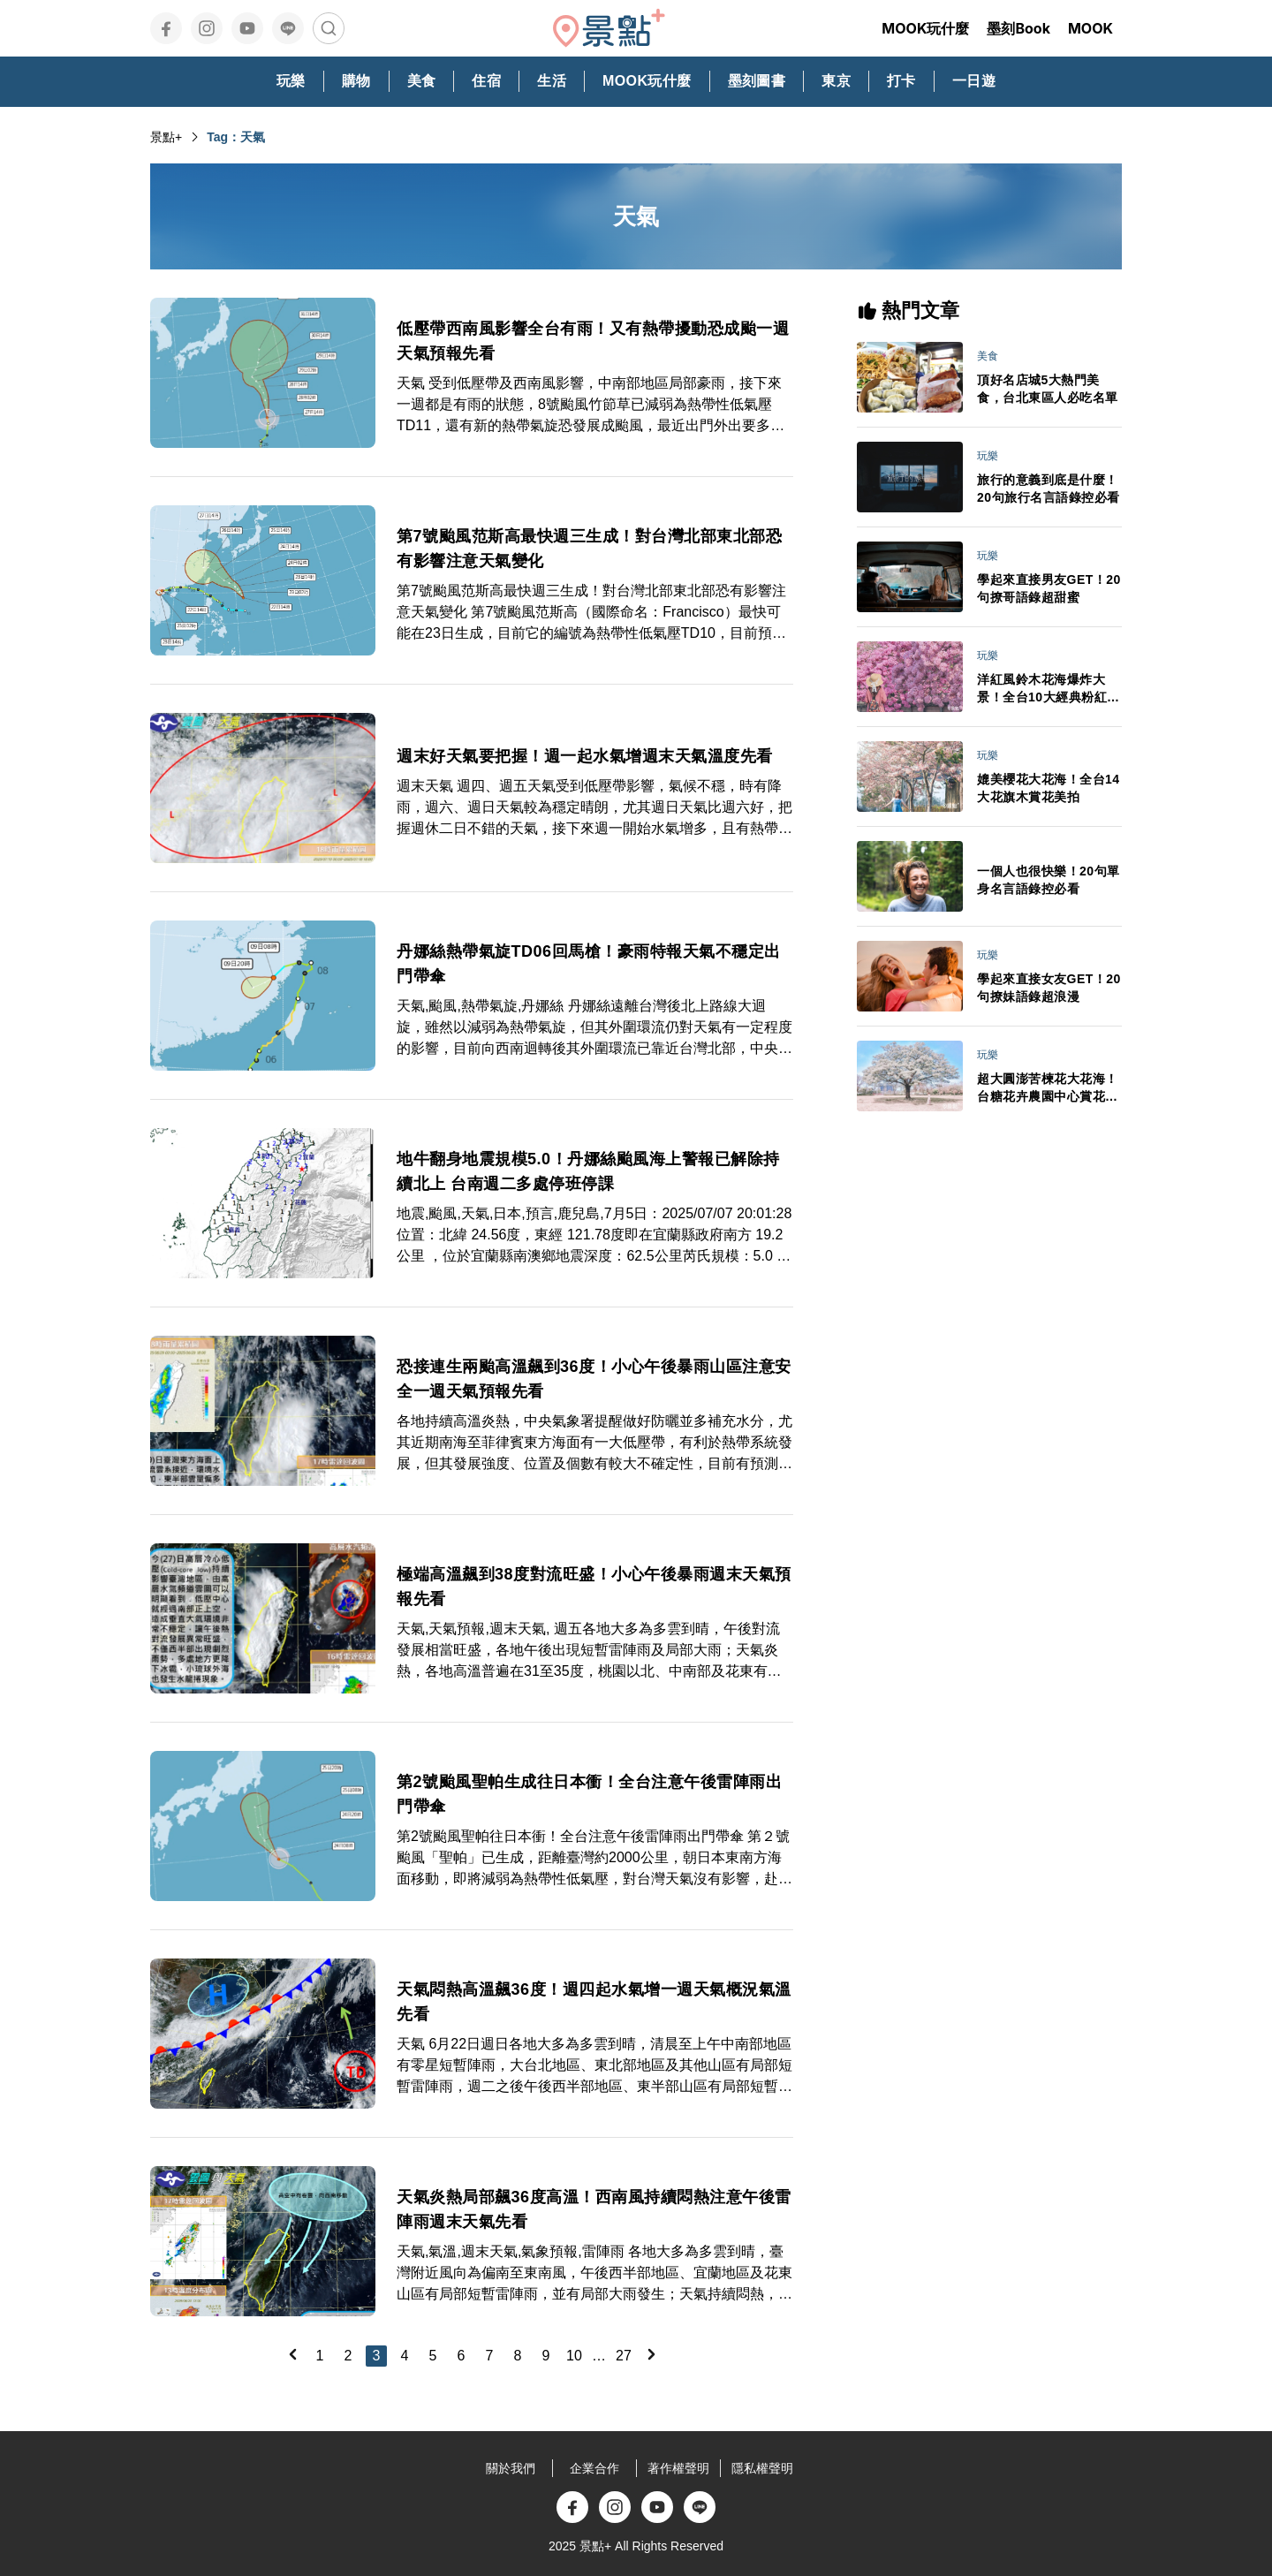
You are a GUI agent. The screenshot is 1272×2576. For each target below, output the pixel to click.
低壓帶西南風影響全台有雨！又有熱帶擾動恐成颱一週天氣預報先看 (593, 341)
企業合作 (594, 2468)
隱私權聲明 (762, 2468)
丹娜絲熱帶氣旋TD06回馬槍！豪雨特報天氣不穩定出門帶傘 (589, 964)
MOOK (1090, 28)
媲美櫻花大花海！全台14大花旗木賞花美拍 (1048, 788)
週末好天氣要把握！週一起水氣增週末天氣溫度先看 (585, 756)
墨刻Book (1018, 28)
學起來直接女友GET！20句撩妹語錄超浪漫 (1049, 988)
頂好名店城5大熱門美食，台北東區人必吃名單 (1047, 389)
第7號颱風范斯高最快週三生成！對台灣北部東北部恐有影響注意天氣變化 (589, 548)
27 (624, 2355)
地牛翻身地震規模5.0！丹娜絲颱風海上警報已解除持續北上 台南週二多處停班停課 (588, 1171)
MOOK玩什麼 (925, 28)
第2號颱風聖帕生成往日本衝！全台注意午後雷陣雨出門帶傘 (589, 1794)
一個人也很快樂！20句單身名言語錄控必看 (1048, 880)
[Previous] (292, 2354)
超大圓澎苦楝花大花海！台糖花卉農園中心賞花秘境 (1047, 1088)
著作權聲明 (678, 2468)
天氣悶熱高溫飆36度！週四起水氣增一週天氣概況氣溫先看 (594, 2002)
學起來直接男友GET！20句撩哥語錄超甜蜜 (1049, 588)
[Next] (651, 2354)
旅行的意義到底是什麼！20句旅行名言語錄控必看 (1048, 488)
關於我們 (510, 2468)
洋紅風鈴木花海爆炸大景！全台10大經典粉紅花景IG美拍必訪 (1048, 689)
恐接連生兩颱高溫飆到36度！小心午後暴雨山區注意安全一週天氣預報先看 (594, 1379)
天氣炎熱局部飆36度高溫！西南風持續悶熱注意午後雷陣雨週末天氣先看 (594, 2209)
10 (574, 2355)
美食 (987, 356)
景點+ (166, 137)
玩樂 (987, 456)
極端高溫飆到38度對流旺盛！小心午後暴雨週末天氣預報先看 (594, 1586)
